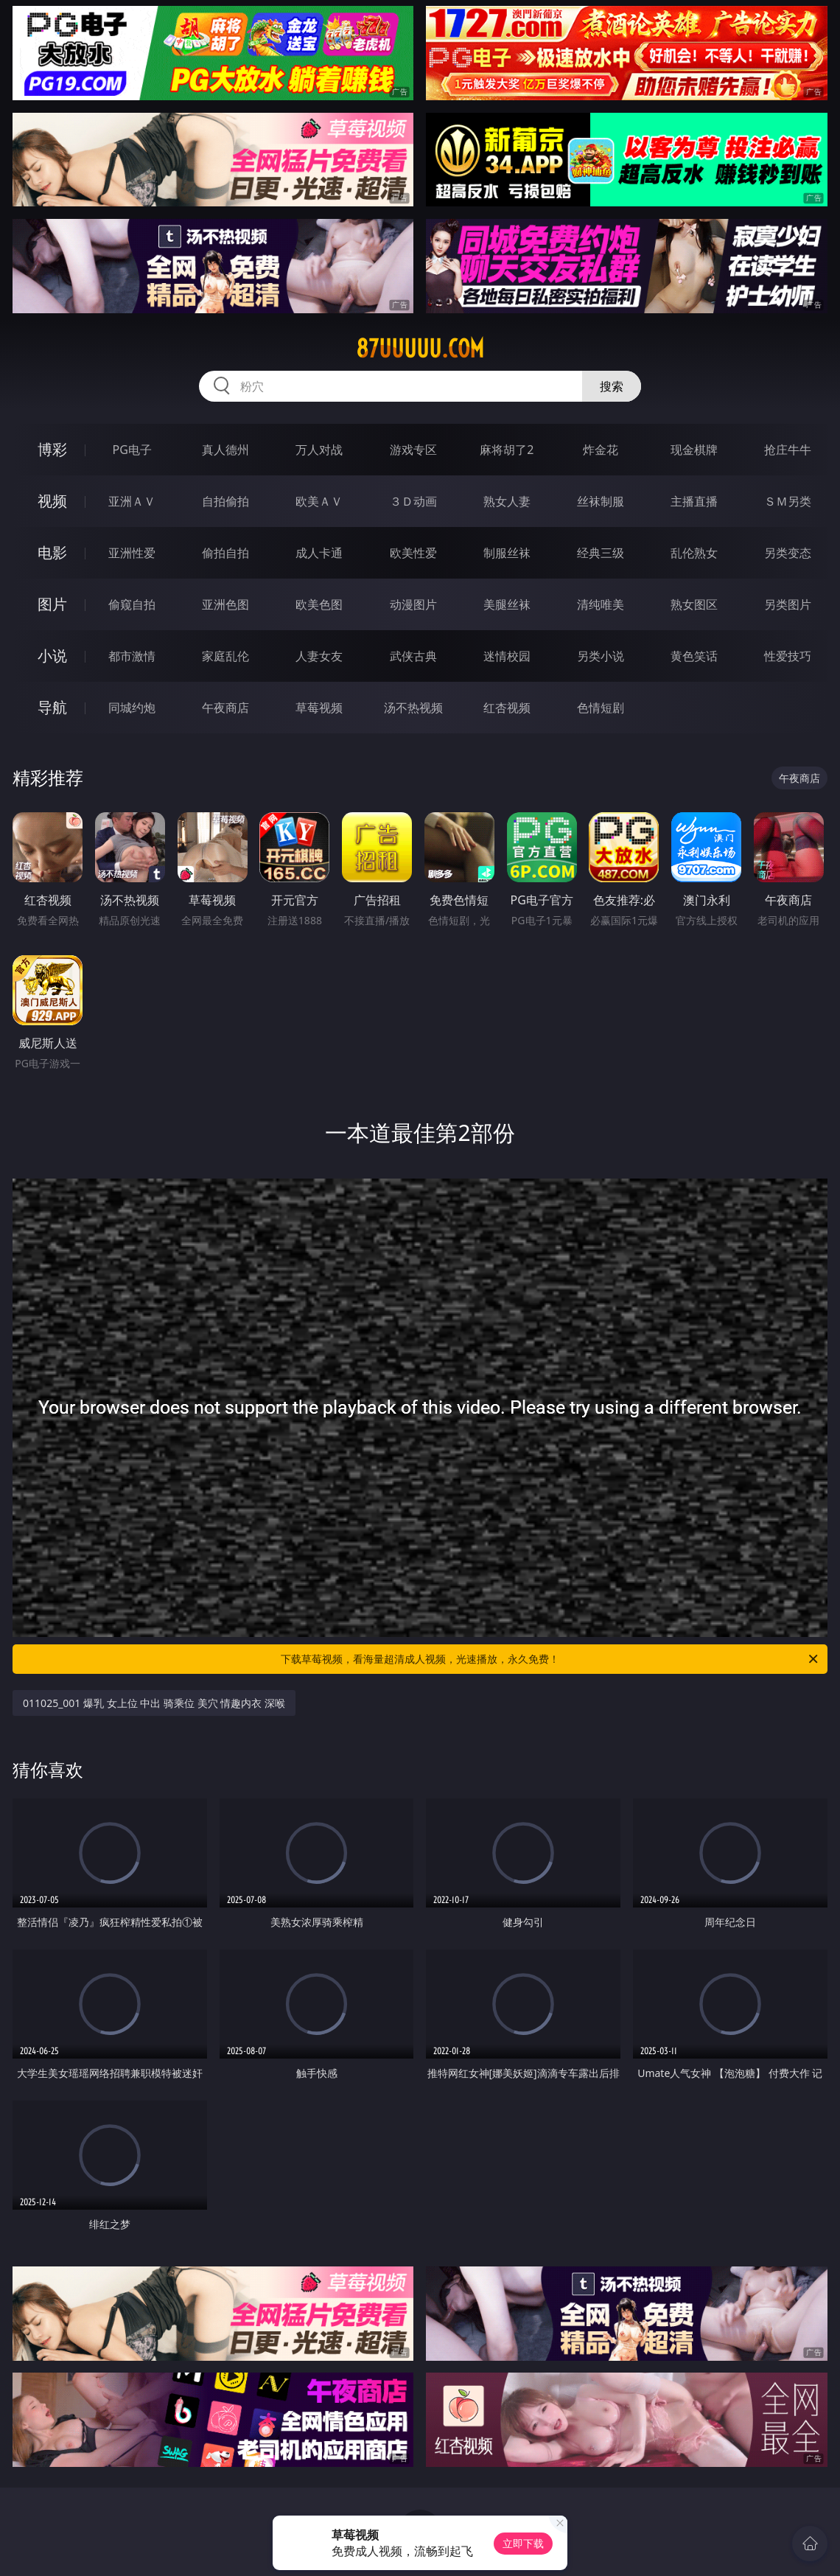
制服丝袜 (507, 553)
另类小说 (600, 656)
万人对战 (319, 449)
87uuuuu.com (420, 348)
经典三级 (600, 553)
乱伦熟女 (694, 553)
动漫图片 (413, 604)
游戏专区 (413, 449)
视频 (52, 501)
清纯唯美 (600, 604)
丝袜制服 (600, 501)
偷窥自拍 (131, 604)
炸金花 (600, 449)
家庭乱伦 (225, 656)
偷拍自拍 (225, 553)
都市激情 (131, 656)
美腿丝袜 (507, 604)
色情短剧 (600, 707)
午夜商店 (225, 707)
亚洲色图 (225, 604)
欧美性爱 (413, 553)
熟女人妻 (507, 501)
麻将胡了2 (506, 449)
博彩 (52, 449)
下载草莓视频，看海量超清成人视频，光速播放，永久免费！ (550, 1659)
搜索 (611, 386)
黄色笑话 (694, 656)
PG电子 (131, 449)
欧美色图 (319, 604)
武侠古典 (413, 656)
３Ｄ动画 (413, 501)
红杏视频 (507, 707)
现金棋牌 (694, 449)
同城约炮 (131, 707)
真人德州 (225, 449)
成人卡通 (319, 553)
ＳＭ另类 (787, 501)
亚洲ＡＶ (131, 501)
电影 (52, 552)
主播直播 (694, 501)
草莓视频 (319, 707)
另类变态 (787, 553)
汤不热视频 (413, 707)
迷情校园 (507, 656)
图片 (52, 604)
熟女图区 (694, 604)
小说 (52, 656)
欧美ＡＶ (319, 501)
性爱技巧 (787, 656)
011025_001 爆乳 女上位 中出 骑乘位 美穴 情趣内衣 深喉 (154, 1703)
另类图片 (787, 604)
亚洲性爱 (131, 553)
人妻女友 (319, 656)
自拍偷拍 (225, 501)
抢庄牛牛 (787, 449)
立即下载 (523, 2543)
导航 (52, 707)
